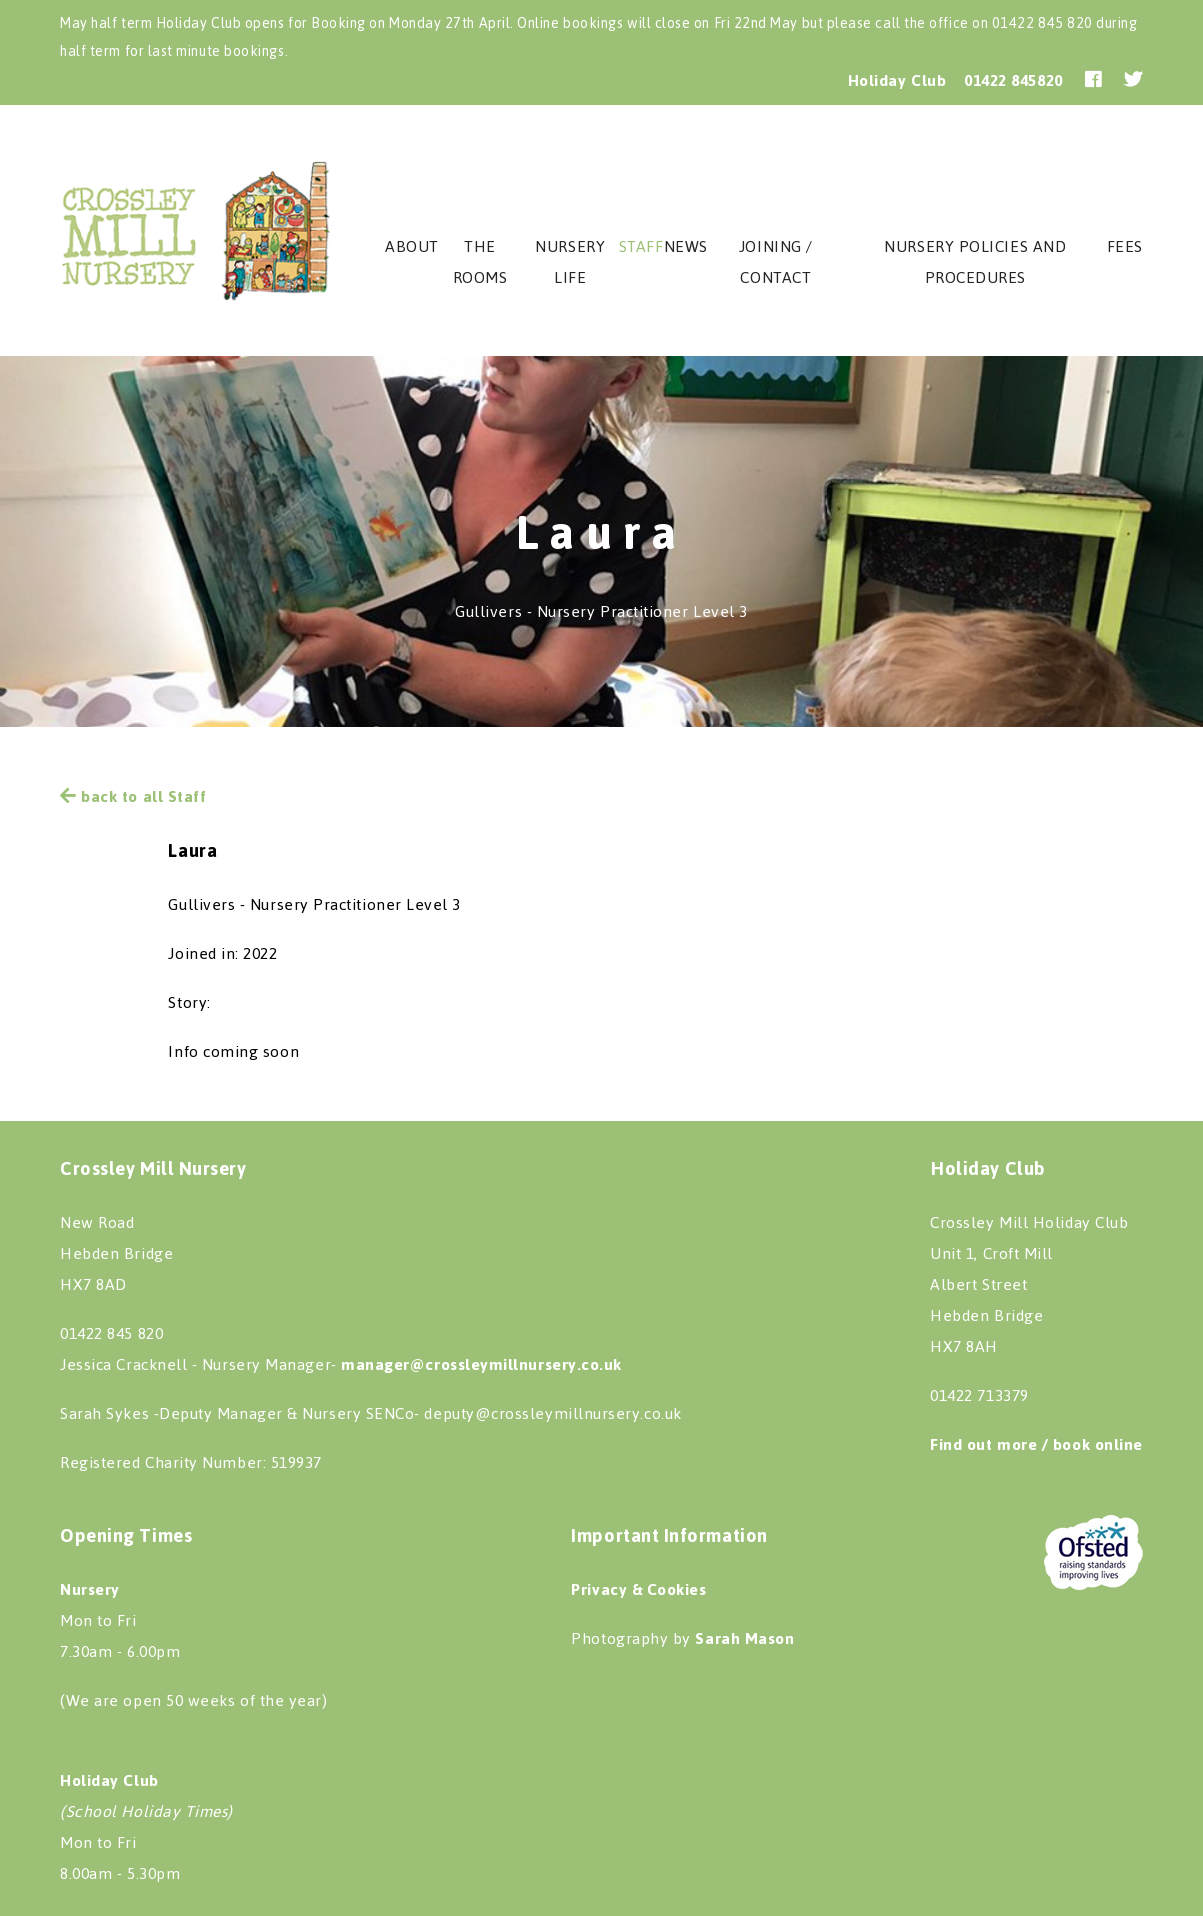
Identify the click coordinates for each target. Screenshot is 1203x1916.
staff (641, 246)
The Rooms (480, 262)
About (412, 246)
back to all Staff (133, 796)
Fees (1125, 246)
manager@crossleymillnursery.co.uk (481, 1364)
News (686, 246)
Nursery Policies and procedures (975, 262)
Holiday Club (897, 80)
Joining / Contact (776, 262)
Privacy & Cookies (638, 1589)
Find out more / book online (1036, 1444)
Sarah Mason (744, 1638)
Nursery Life (570, 262)
